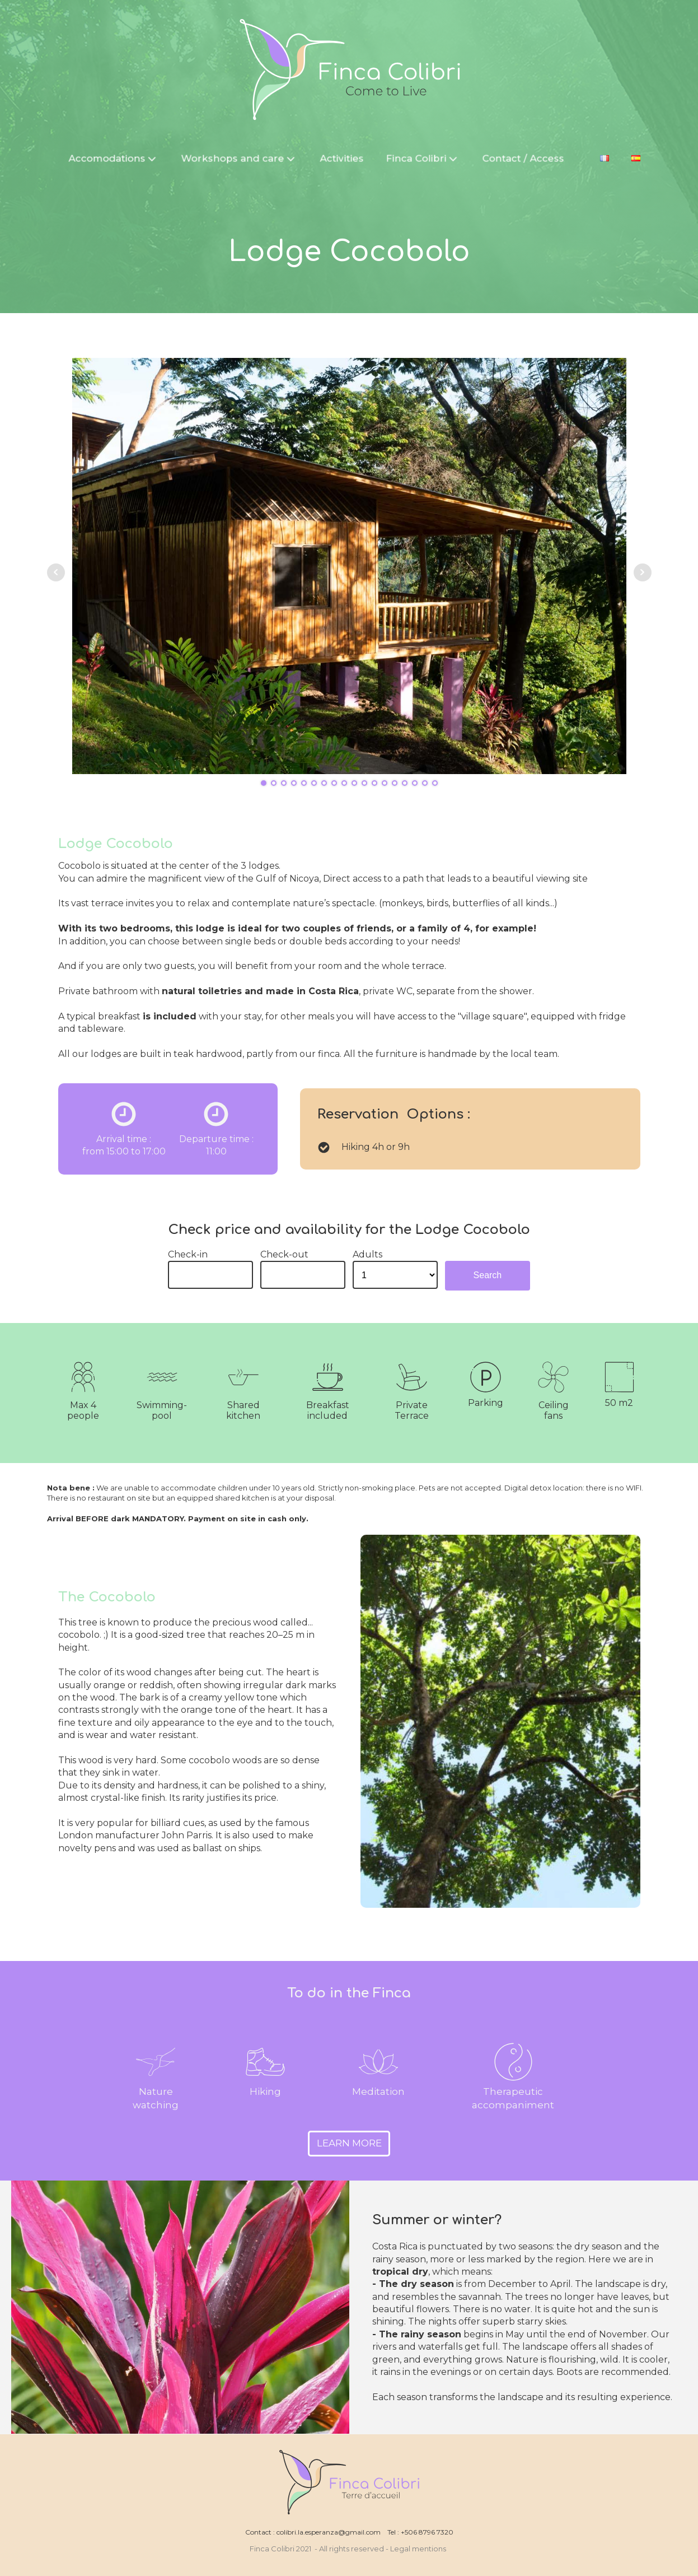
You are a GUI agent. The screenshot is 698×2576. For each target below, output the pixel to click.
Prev (56, 572)
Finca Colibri (424, 157)
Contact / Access (524, 156)
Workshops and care (240, 157)
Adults (367, 1254)
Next (643, 572)
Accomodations (115, 157)
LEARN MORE (349, 2143)
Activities (343, 156)
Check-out (284, 1254)
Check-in (188, 1254)
